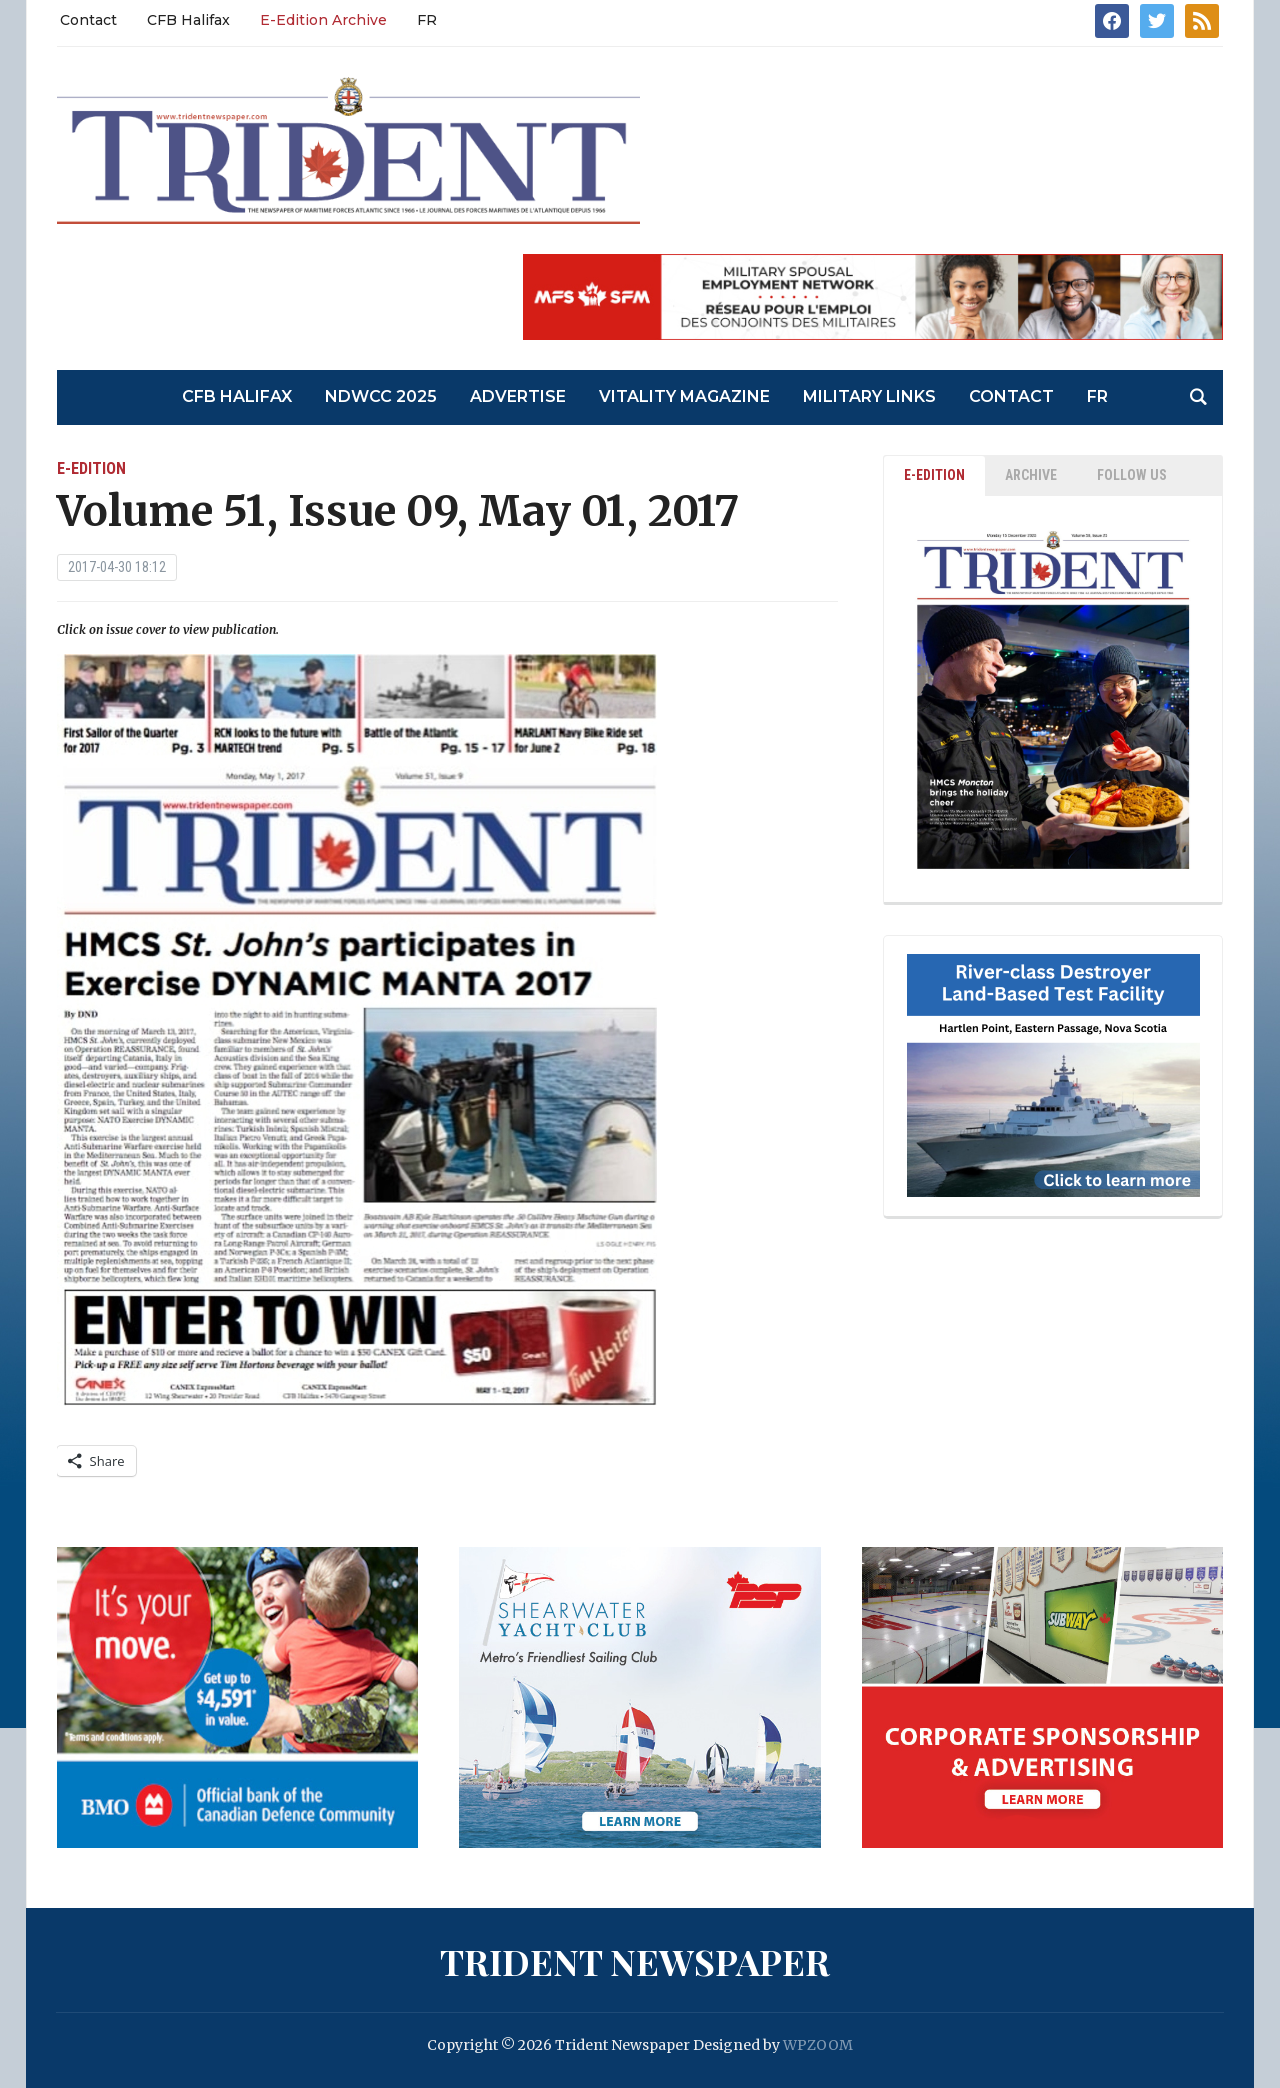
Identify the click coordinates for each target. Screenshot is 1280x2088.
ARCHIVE (1031, 475)
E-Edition (91, 468)
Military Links (869, 396)
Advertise (518, 396)
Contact (88, 20)
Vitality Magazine (684, 396)
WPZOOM (818, 2045)
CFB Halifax (188, 20)
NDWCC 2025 (381, 396)
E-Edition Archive (323, 20)
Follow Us (1132, 475)
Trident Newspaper (635, 1961)
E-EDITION (934, 475)
